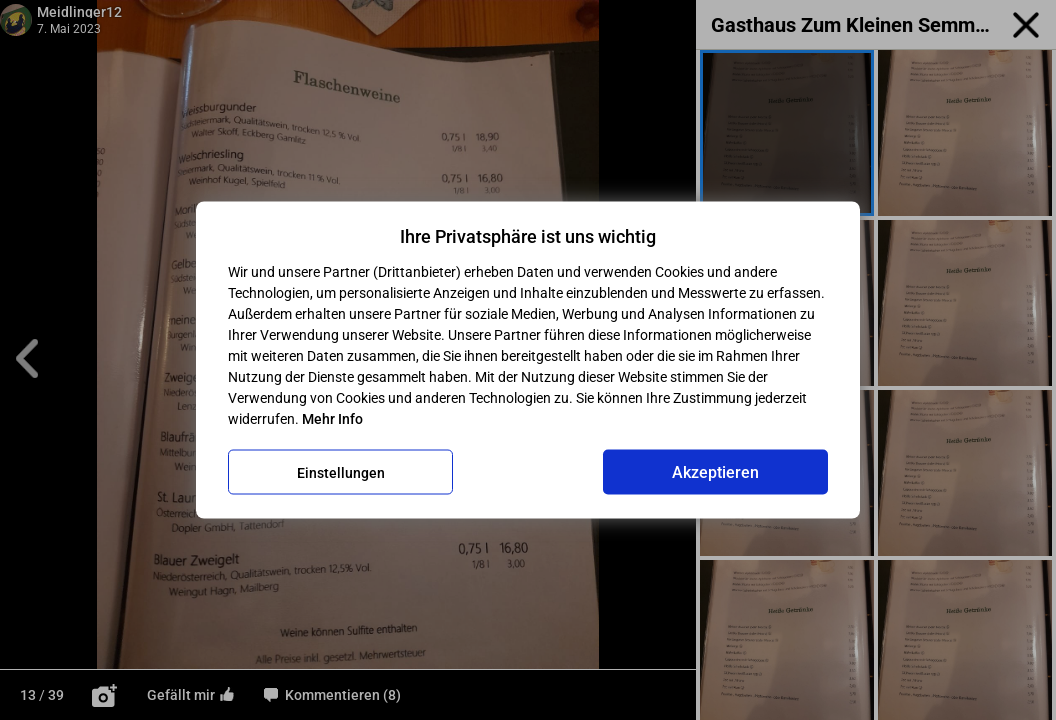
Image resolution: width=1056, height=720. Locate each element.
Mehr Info (332, 419)
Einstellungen (341, 472)
